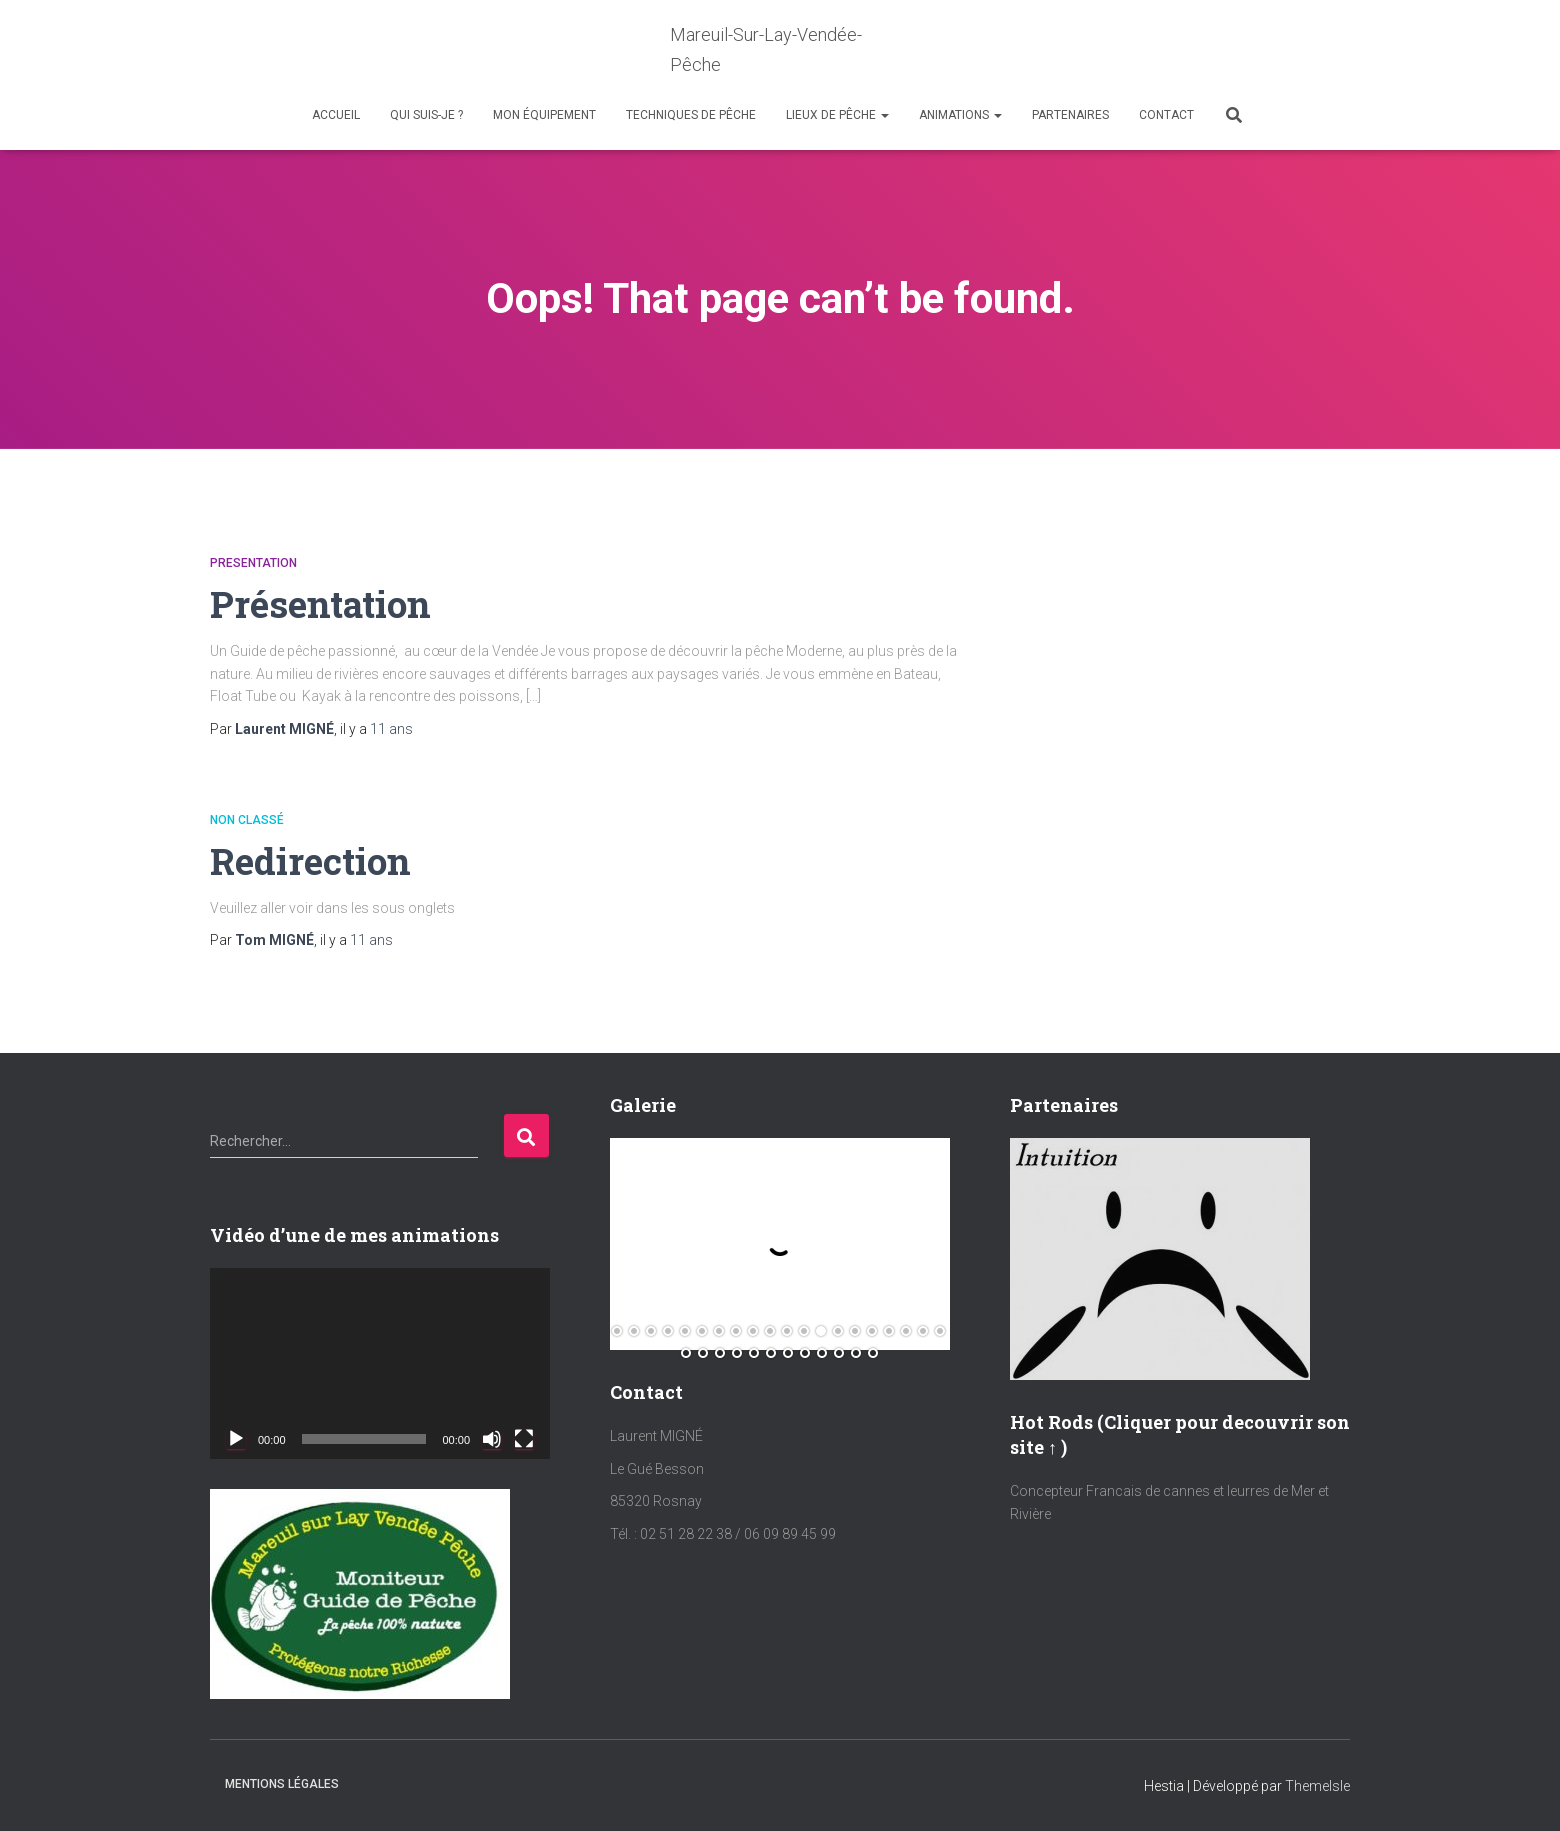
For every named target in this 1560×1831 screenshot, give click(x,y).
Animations (960, 115)
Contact (1166, 115)
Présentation (322, 603)
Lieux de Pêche (837, 115)
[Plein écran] (524, 1439)
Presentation (253, 563)
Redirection (311, 860)
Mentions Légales (282, 1784)
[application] (380, 1363)
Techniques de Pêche (691, 115)
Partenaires (1070, 115)
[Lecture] (236, 1439)
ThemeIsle (1317, 1786)
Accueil (336, 115)
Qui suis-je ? (426, 115)
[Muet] (492, 1439)
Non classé (247, 820)
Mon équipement (544, 115)
